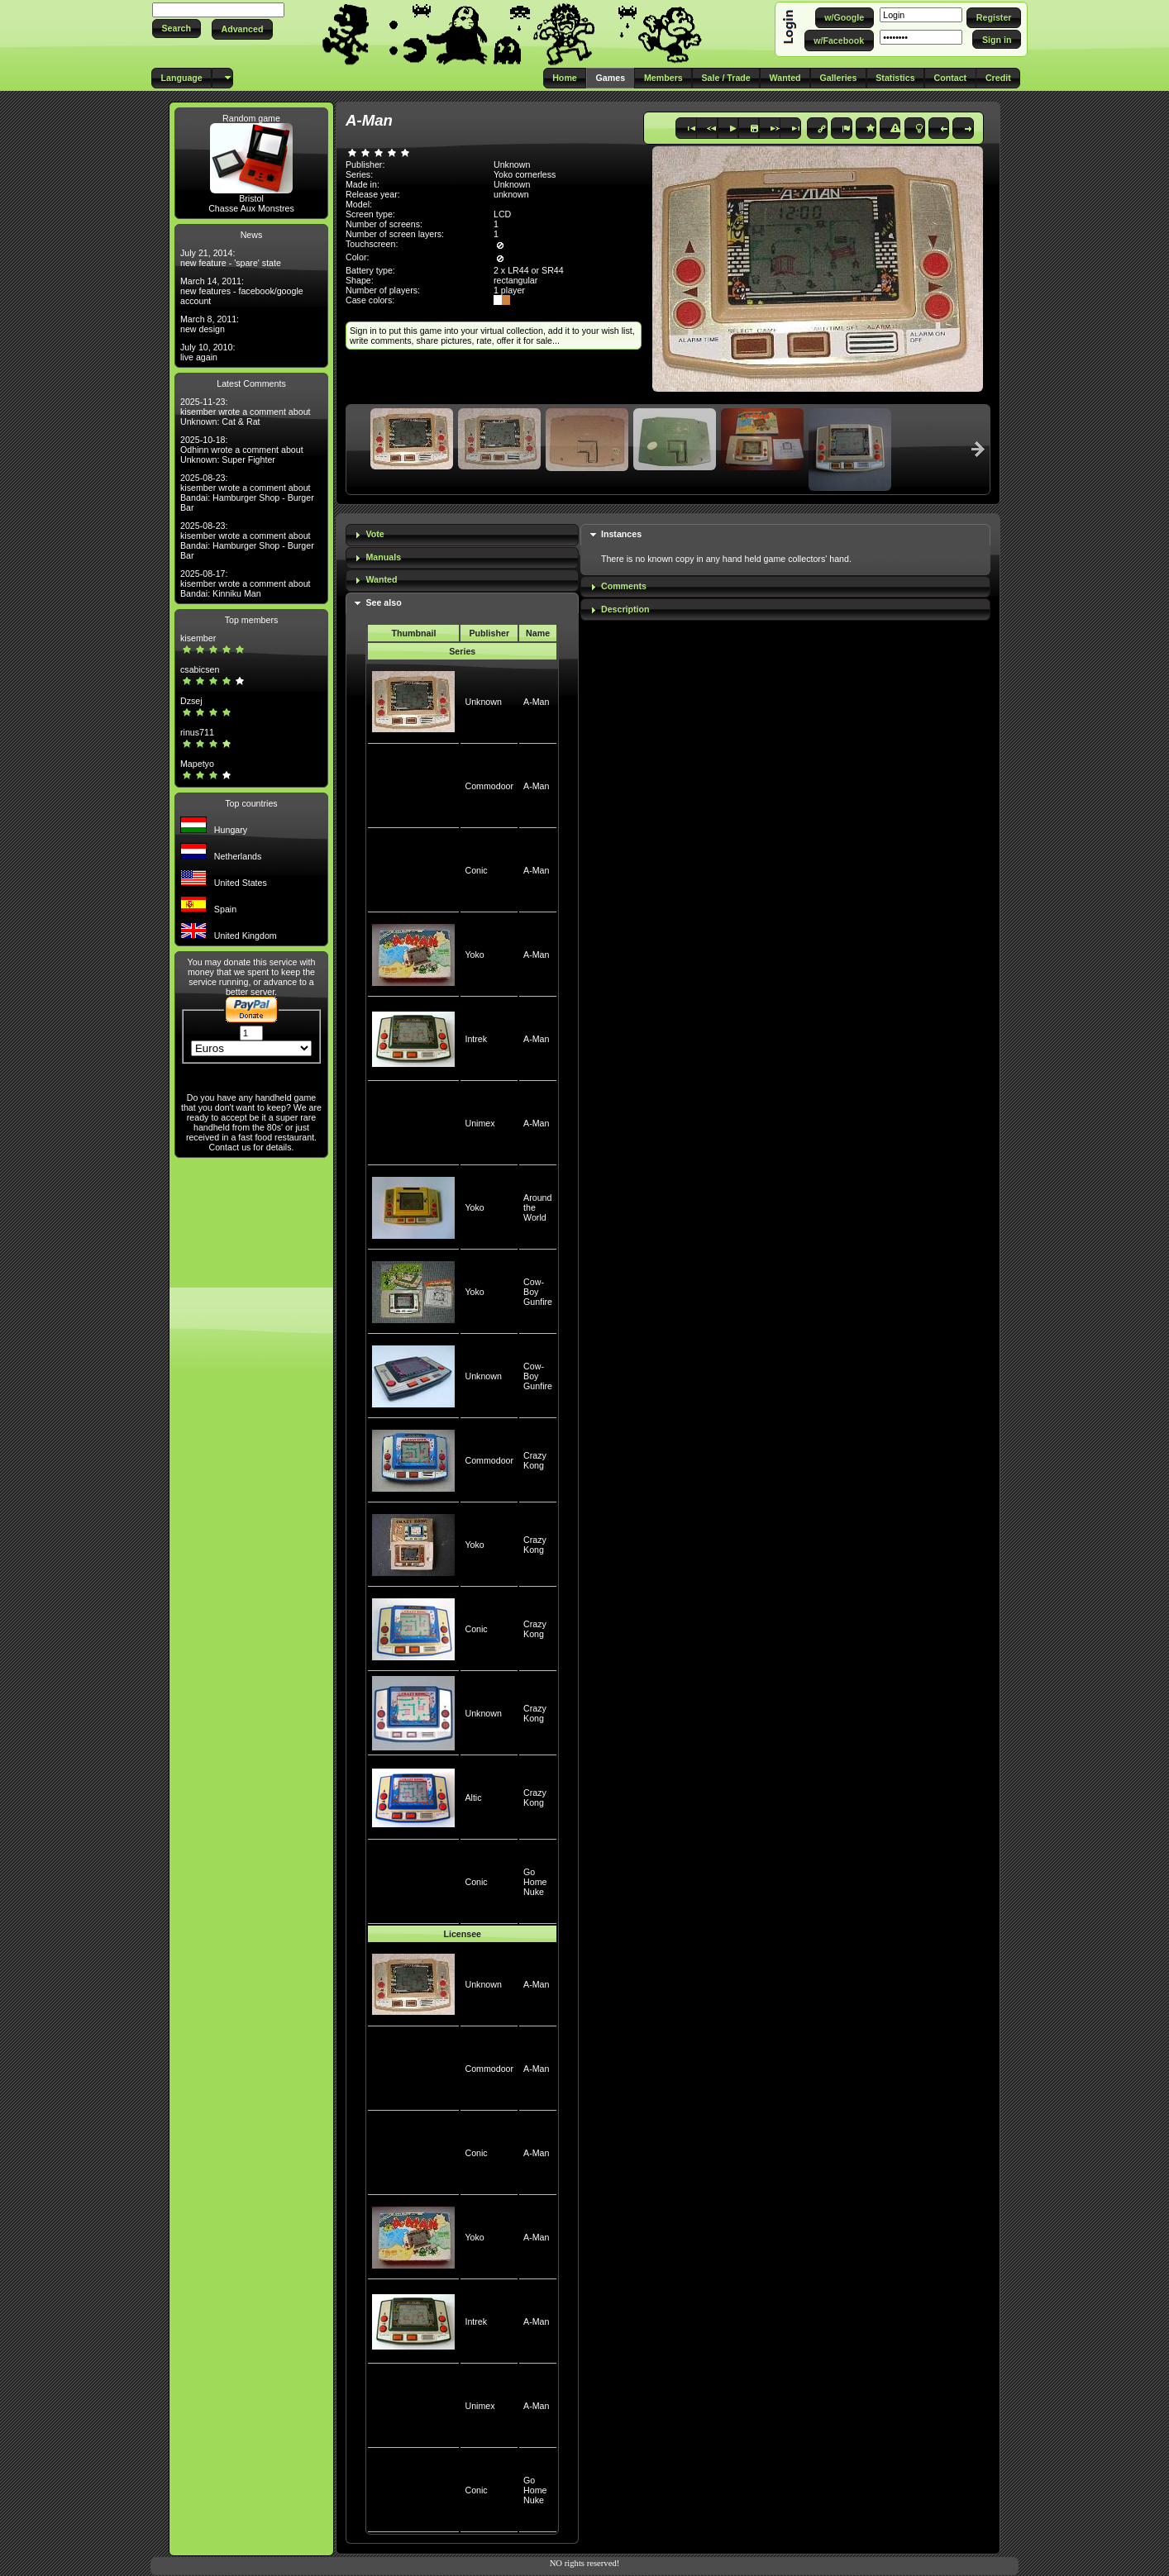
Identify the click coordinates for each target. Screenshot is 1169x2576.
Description (625, 609)
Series (462, 651)
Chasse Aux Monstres (251, 208)
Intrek (476, 1039)
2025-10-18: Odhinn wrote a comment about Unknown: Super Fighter (241, 449)
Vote (374, 534)
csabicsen (199, 669)
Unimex (479, 1123)
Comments (624, 586)
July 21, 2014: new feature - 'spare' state (230, 258)
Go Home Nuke (534, 1882)
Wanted (381, 579)
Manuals (383, 557)
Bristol (251, 198)
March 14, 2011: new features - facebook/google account (241, 291)
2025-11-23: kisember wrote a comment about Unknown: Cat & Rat (245, 411)
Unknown (483, 702)
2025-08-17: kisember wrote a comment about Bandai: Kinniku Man (245, 583)
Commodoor (489, 786)
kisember (198, 638)
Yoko (474, 954)
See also (383, 602)
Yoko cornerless (525, 174)
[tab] (463, 535)
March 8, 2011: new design (209, 324)
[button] (176, 28)
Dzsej (191, 701)
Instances (621, 534)
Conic (476, 870)
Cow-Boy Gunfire (537, 1292)
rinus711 (197, 732)
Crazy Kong (534, 1460)
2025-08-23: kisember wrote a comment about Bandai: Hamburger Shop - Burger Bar (247, 492)
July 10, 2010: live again (207, 352)
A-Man (536, 702)
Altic (473, 1797)
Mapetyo (197, 764)
